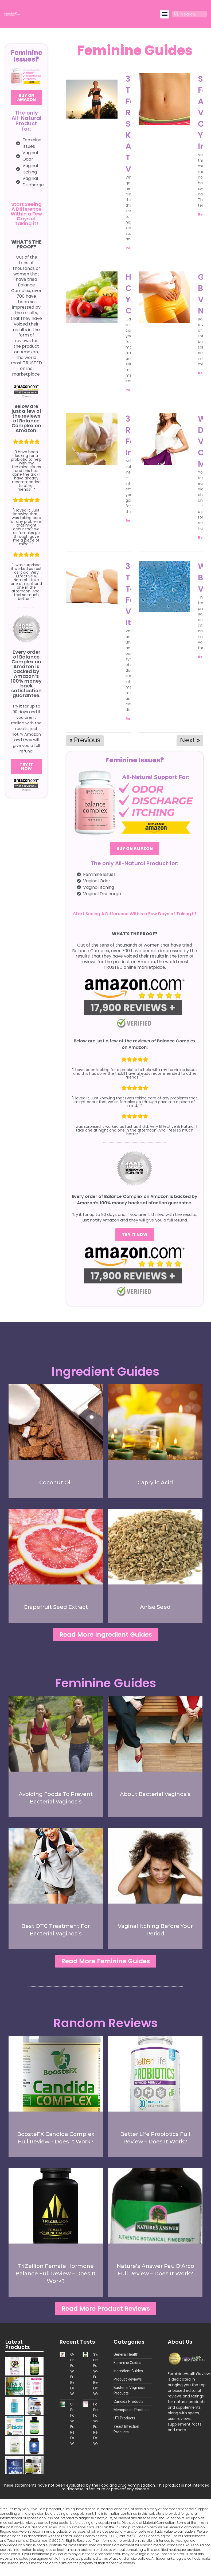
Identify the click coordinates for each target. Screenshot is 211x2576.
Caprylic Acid (155, 1482)
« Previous (84, 740)
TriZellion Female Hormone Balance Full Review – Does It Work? (55, 2276)
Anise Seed (155, 1606)
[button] (164, 14)
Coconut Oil (55, 1482)
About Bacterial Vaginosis (155, 1795)
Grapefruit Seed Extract (56, 1606)
